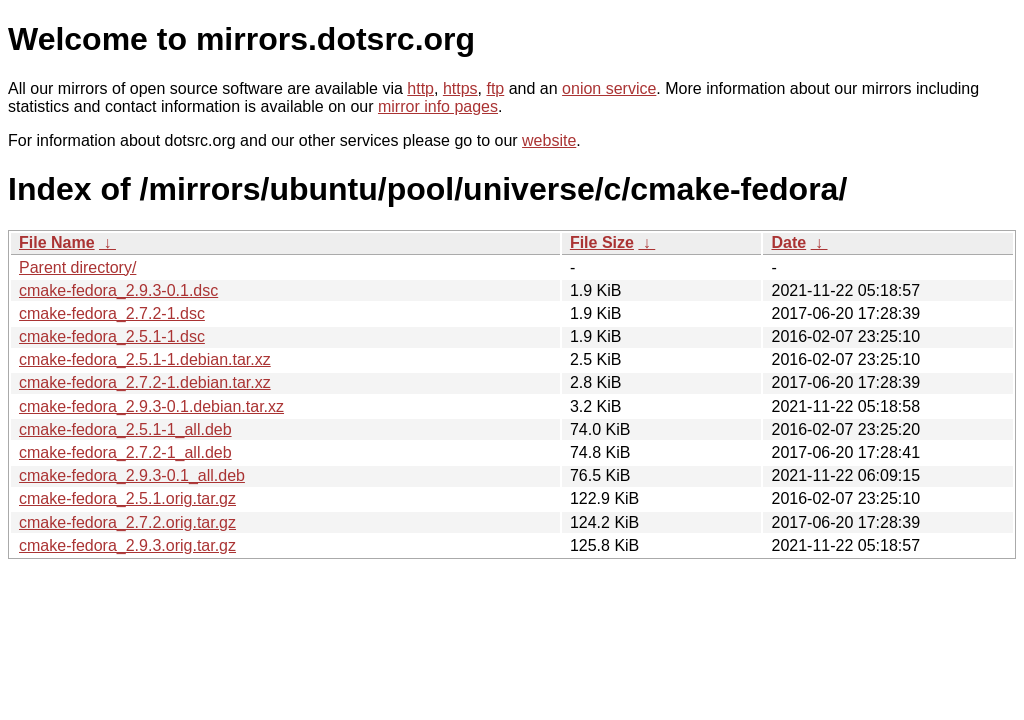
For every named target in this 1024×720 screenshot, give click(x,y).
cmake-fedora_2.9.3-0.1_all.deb (132, 475)
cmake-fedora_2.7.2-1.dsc (112, 313)
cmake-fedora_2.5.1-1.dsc (112, 336)
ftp (495, 88)
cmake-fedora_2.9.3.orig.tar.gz (127, 545)
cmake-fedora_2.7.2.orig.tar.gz (127, 522)
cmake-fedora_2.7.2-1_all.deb (125, 452)
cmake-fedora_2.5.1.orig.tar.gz (127, 498)
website (549, 140)
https (460, 88)
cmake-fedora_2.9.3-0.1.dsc (118, 290)
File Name (57, 242)
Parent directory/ (77, 267)
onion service (609, 88)
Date (788, 242)
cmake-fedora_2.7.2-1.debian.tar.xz (145, 382)
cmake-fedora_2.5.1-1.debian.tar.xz (145, 359)
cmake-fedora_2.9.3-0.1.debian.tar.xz (151, 406)
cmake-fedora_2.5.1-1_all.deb (125, 429)
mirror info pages (438, 106)
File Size (602, 242)
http (420, 88)
